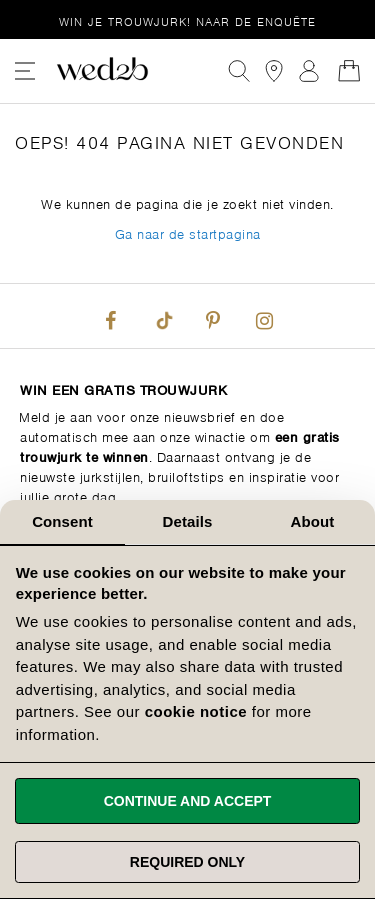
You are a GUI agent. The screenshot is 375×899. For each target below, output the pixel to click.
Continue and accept (188, 801)
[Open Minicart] (349, 71)
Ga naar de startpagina (188, 232)
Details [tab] (188, 521)
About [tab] (313, 521)
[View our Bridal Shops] (274, 71)
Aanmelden (309, 71)
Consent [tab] (62, 521)
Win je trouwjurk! (187, 20)
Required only (187, 862)
